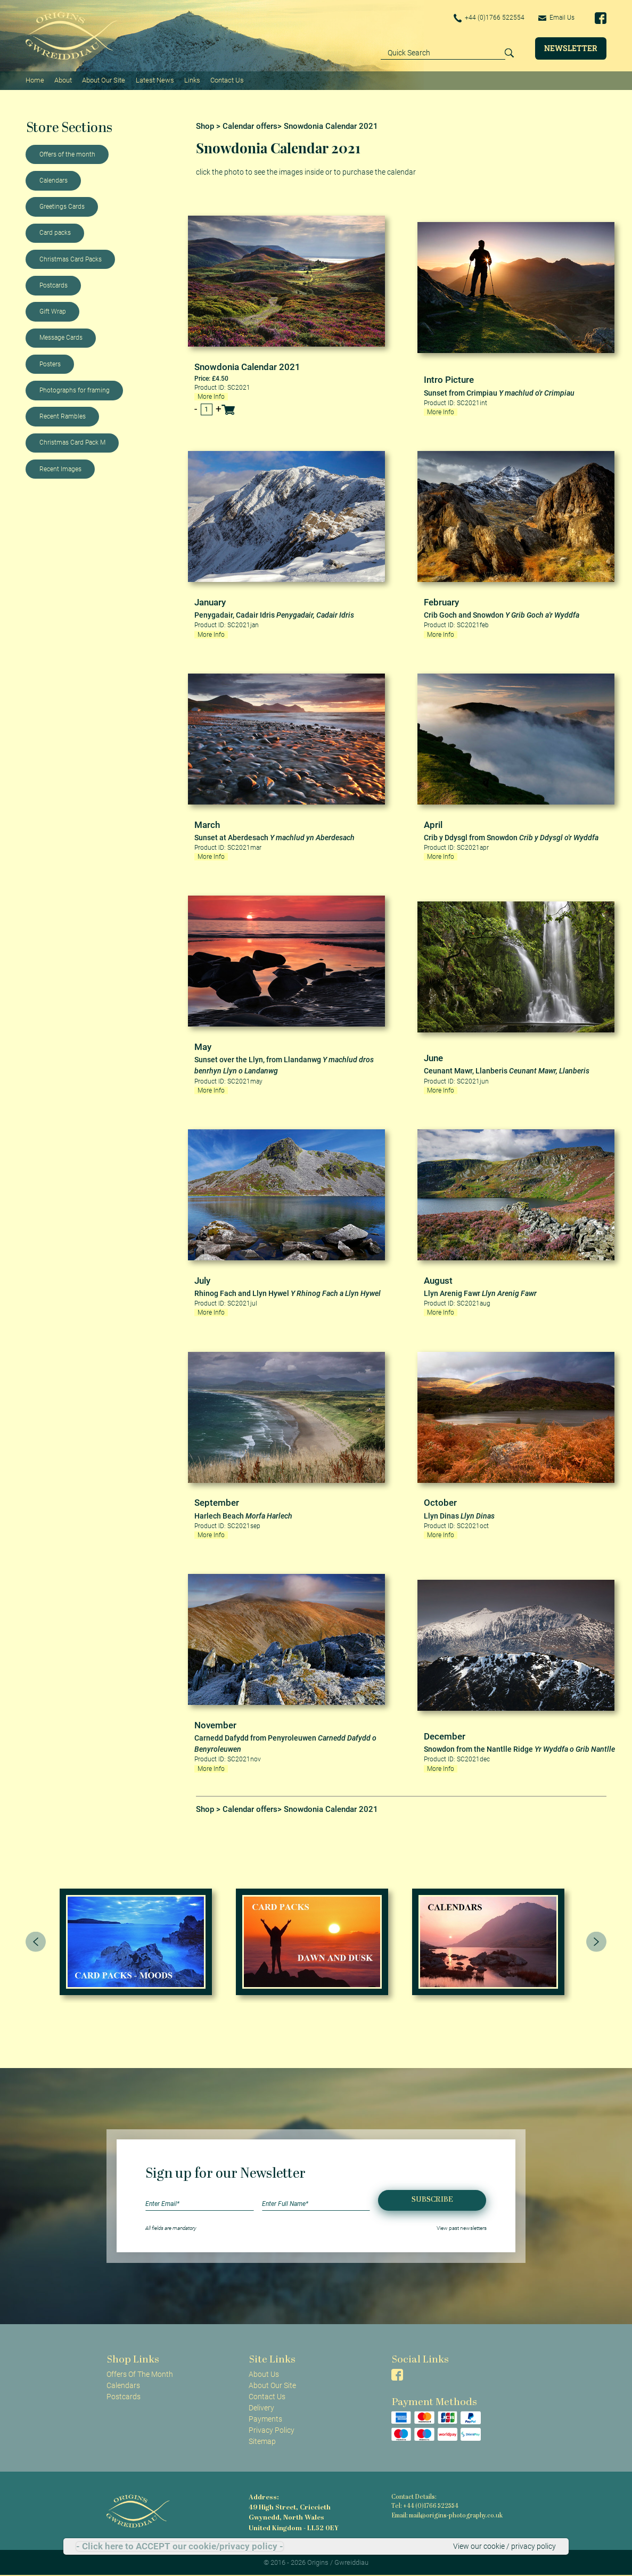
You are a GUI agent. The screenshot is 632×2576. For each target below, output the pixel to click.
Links (192, 80)
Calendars (53, 180)
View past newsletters (462, 2228)
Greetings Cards (62, 206)
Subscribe (432, 2200)
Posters (50, 364)
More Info (211, 396)
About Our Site (103, 80)
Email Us (556, 17)
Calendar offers (250, 126)
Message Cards (61, 337)
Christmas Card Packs (70, 259)
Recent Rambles (62, 416)
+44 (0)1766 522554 (489, 18)
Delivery (261, 2407)
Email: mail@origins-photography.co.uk (447, 2516)
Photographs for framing (74, 390)
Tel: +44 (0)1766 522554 (424, 2506)
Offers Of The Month (139, 2374)
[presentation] (36, 1942)
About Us (264, 2374)
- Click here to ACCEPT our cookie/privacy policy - (179, 2546)
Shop (205, 126)
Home (35, 80)
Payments (265, 2419)
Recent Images (60, 469)
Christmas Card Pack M (72, 442)
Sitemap (262, 2441)
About (63, 80)
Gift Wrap (52, 311)
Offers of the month (67, 154)
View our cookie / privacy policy (504, 2546)
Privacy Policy (271, 2430)
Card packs (55, 232)
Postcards (53, 285)
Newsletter (570, 48)
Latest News (155, 80)
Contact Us (227, 80)
